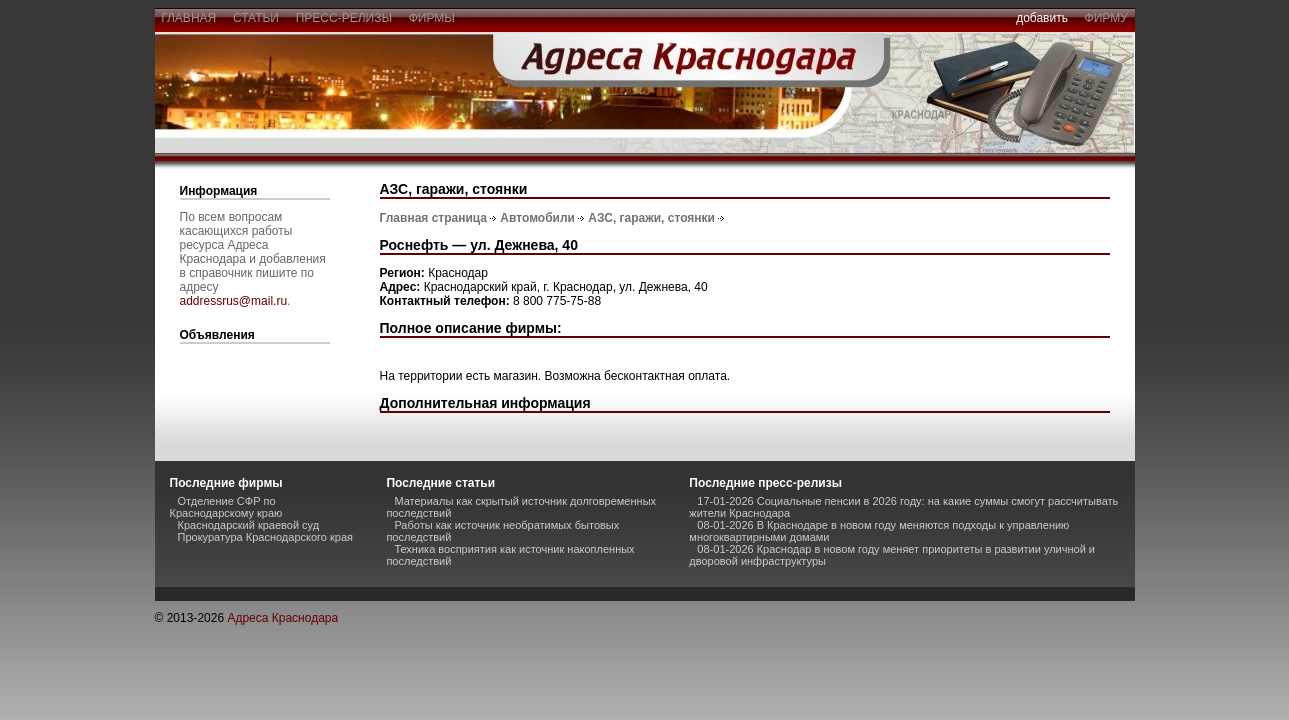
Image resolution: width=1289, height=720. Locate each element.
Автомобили (537, 218)
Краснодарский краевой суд (249, 525)
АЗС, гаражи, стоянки (651, 218)
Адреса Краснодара (282, 618)
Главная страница (434, 218)
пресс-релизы (344, 18)
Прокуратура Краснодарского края (266, 537)
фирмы (432, 18)
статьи (255, 18)
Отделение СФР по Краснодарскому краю (226, 507)
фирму (1106, 18)
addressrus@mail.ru (234, 301)
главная (189, 18)
